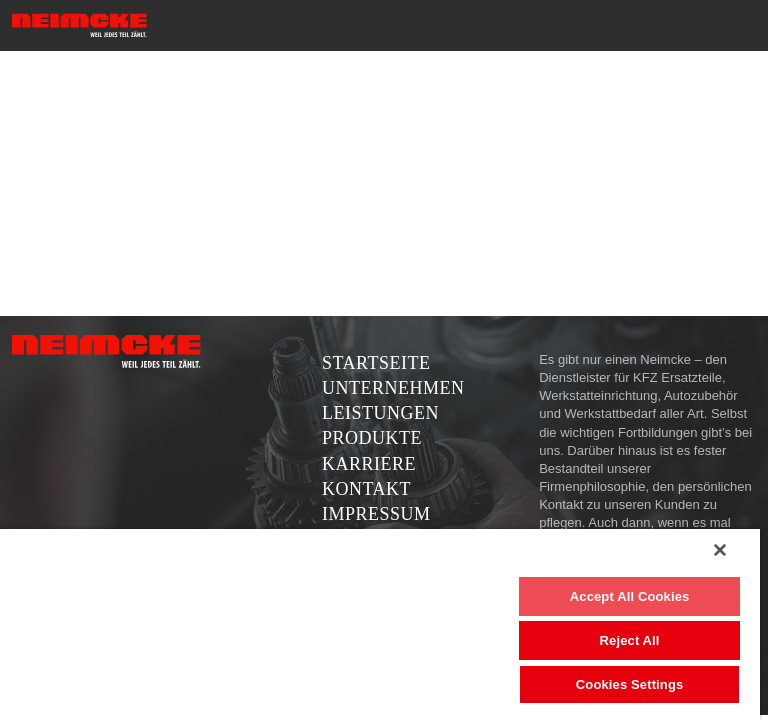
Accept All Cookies (630, 596)
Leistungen (380, 413)
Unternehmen (393, 388)
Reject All (630, 640)
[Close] (720, 550)
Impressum (376, 514)
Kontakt (366, 489)
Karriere (369, 464)
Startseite (376, 363)
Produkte (372, 438)
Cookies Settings (630, 684)
